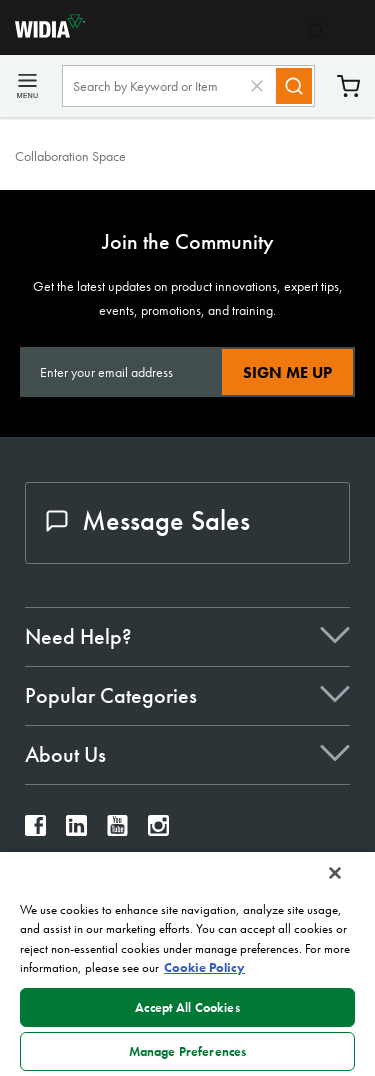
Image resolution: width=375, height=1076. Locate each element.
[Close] (335, 873)
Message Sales (148, 520)
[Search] (294, 86)
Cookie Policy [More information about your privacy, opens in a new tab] (204, 967)
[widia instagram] (158, 830)
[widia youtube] (117, 830)
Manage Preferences (187, 1051)
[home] (42, 32)
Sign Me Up (287, 372)
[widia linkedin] (76, 830)
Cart (348, 86)
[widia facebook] (35, 830)
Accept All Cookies (187, 1007)
